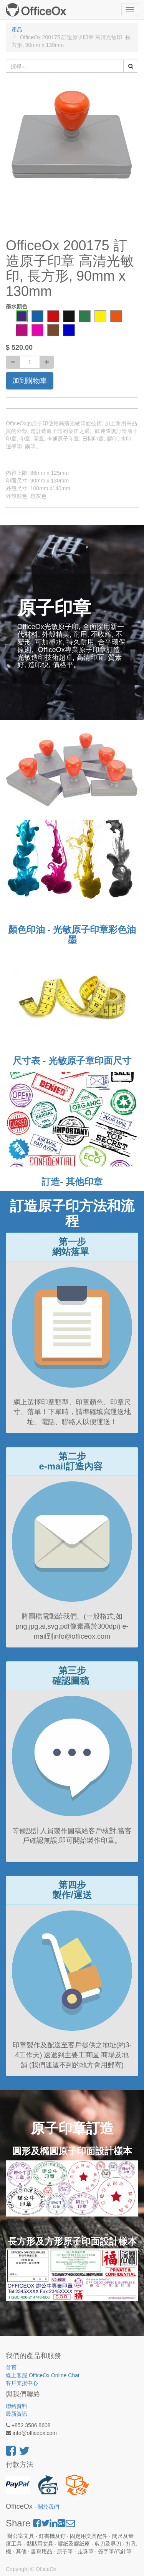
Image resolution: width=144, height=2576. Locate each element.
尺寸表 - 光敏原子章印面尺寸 (72, 1060)
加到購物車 (29, 380)
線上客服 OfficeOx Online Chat (42, 2375)
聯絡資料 (16, 2406)
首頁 (11, 2368)
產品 (17, 30)
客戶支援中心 (22, 2383)
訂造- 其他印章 (72, 1182)
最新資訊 (16, 2414)
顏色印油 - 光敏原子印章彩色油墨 (72, 934)
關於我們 (48, 2507)
